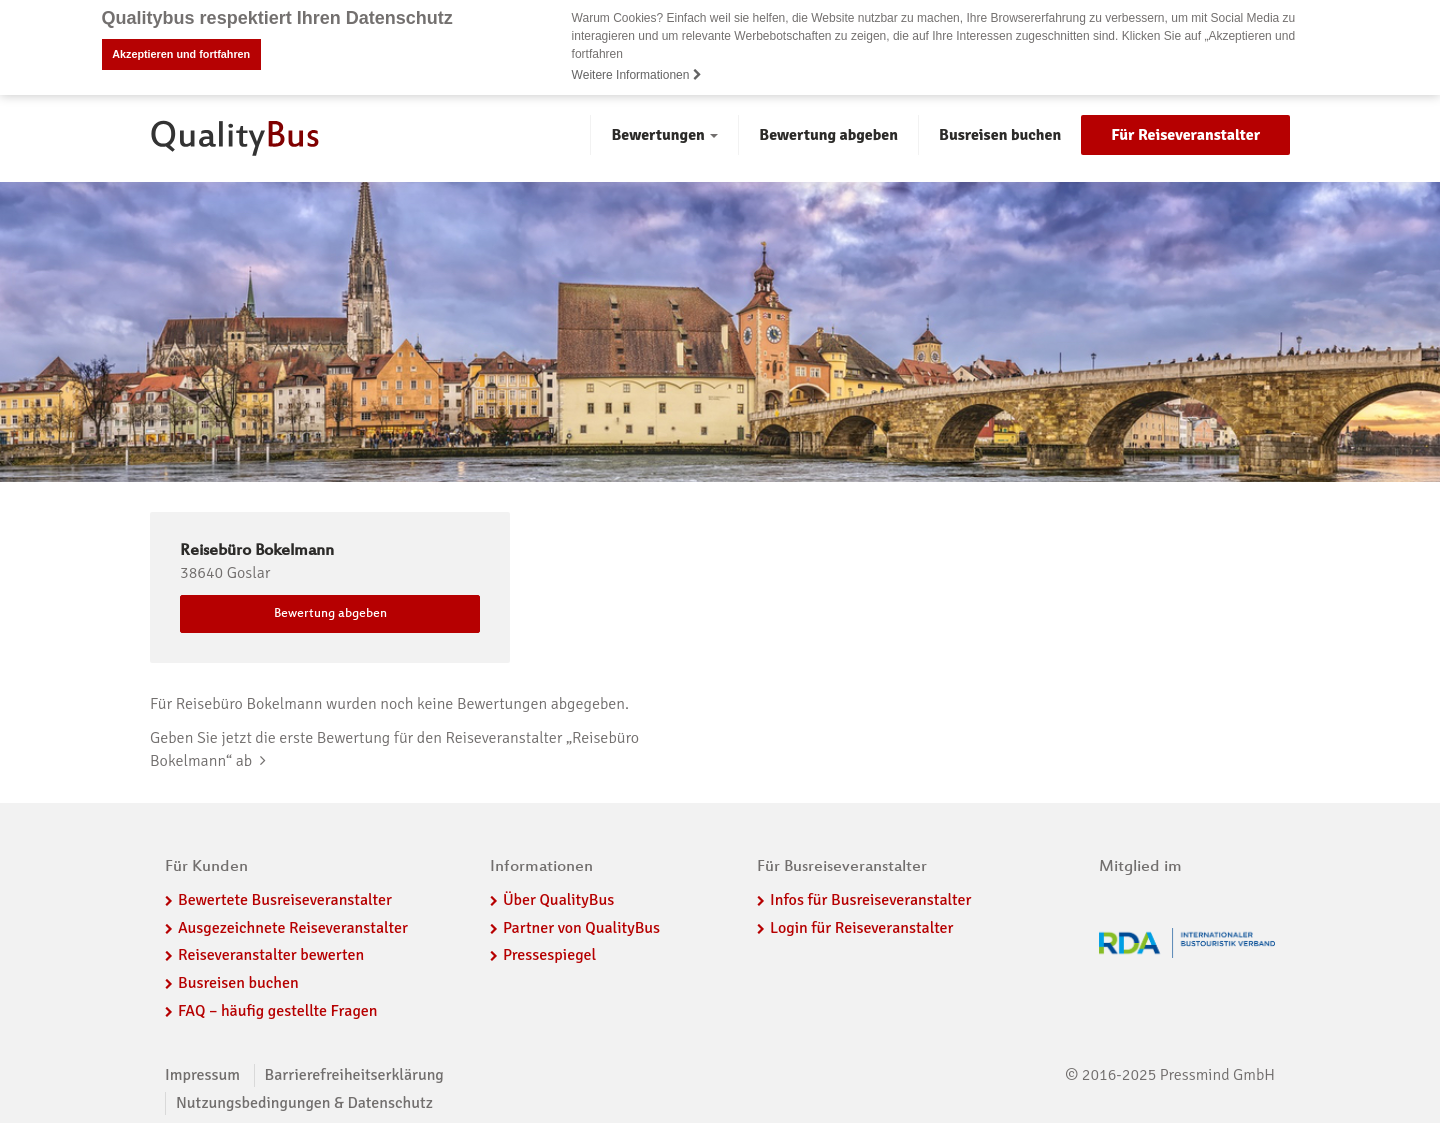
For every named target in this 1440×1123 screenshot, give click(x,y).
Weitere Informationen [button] (637, 75)
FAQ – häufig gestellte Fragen (278, 1010)
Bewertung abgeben (828, 134)
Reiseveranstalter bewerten (271, 955)
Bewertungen (664, 134)
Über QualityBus (558, 899)
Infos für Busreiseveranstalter (870, 899)
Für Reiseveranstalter (1185, 134)
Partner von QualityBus (581, 927)
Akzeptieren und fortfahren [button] (181, 54)
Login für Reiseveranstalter (862, 927)
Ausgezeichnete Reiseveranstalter (293, 927)
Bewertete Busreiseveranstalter (285, 899)
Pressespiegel (549, 955)
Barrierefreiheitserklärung (354, 1074)
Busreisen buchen (1000, 134)
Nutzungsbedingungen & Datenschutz (304, 1102)
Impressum (202, 1074)
